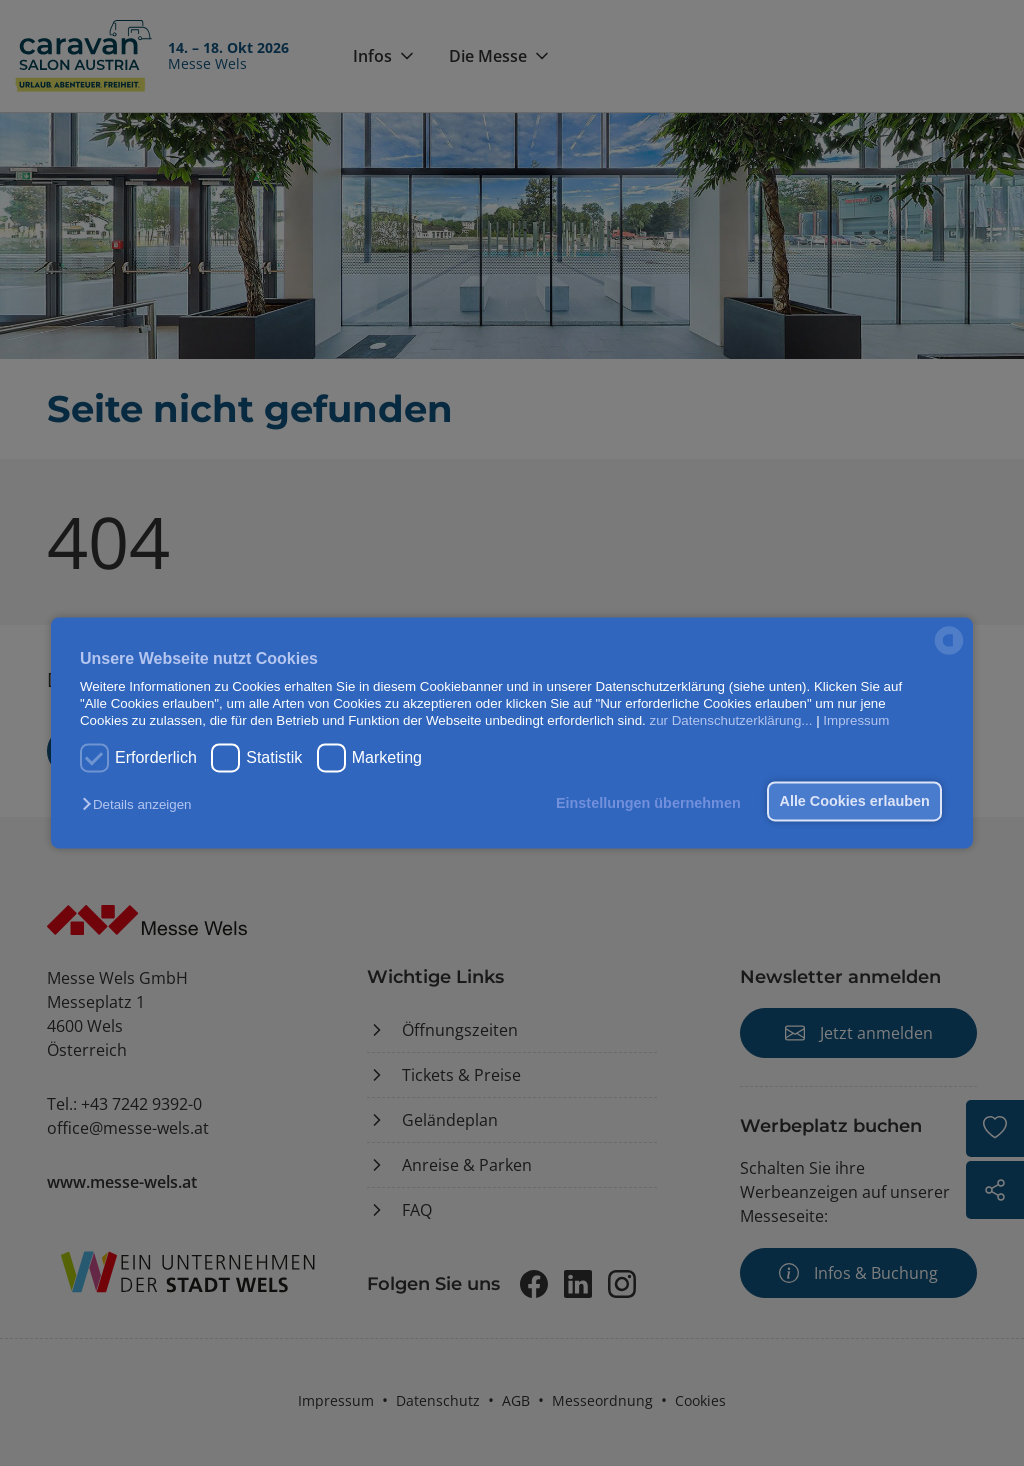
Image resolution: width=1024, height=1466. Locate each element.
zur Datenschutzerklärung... (730, 721)
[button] (141, 804)
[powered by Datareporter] (949, 653)
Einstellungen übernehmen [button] (644, 803)
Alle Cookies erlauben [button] (853, 801)
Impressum (856, 721)
